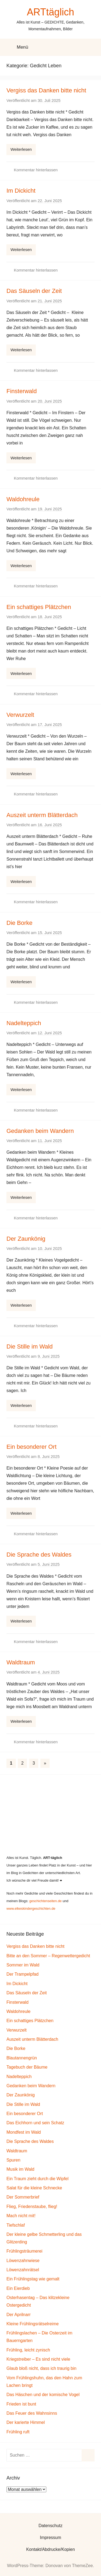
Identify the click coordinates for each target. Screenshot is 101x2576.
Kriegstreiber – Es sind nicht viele (38, 2359)
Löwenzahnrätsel (22, 2269)
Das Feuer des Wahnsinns (31, 2413)
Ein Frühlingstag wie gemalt (33, 2279)
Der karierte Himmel (25, 2422)
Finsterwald (21, 391)
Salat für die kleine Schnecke (34, 2188)
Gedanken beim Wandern (40, 1131)
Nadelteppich (23, 1023)
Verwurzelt (20, 714)
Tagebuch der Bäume (26, 2067)
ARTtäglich (50, 12)
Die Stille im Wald (29, 1346)
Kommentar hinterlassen (36, 170)
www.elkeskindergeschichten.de (30, 1908)
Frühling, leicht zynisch (28, 2350)
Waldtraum (20, 1662)
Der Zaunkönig (25, 1238)
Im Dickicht (21, 190)
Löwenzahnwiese (23, 2260)
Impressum (50, 2537)
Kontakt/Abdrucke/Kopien (50, 2549)
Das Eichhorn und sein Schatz (35, 2122)
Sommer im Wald (22, 1965)
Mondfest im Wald (23, 2132)
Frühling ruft (17, 2432)
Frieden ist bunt (21, 2404)
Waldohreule (23, 499)
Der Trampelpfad (22, 1974)
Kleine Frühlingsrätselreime (32, 2323)
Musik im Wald (20, 2169)
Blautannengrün (21, 2058)
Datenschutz (50, 2525)
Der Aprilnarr (18, 2314)
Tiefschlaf (15, 2225)
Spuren (13, 2160)
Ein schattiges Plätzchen (38, 607)
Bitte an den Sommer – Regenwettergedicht (48, 1955)
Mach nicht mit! (21, 2215)
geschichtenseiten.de (45, 1901)
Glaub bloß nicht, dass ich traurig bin (41, 2368)
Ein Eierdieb (18, 2288)
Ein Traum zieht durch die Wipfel (37, 2178)
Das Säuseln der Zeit (34, 290)
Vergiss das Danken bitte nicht (46, 90)
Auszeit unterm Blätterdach (42, 815)
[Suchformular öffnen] (93, 47)
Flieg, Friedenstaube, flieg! (31, 2206)
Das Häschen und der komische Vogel (42, 2394)
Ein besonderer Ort (31, 1446)
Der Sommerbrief (22, 2197)
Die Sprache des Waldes (38, 1554)
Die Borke (19, 922)
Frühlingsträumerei (24, 2251)
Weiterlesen (21, 149)
